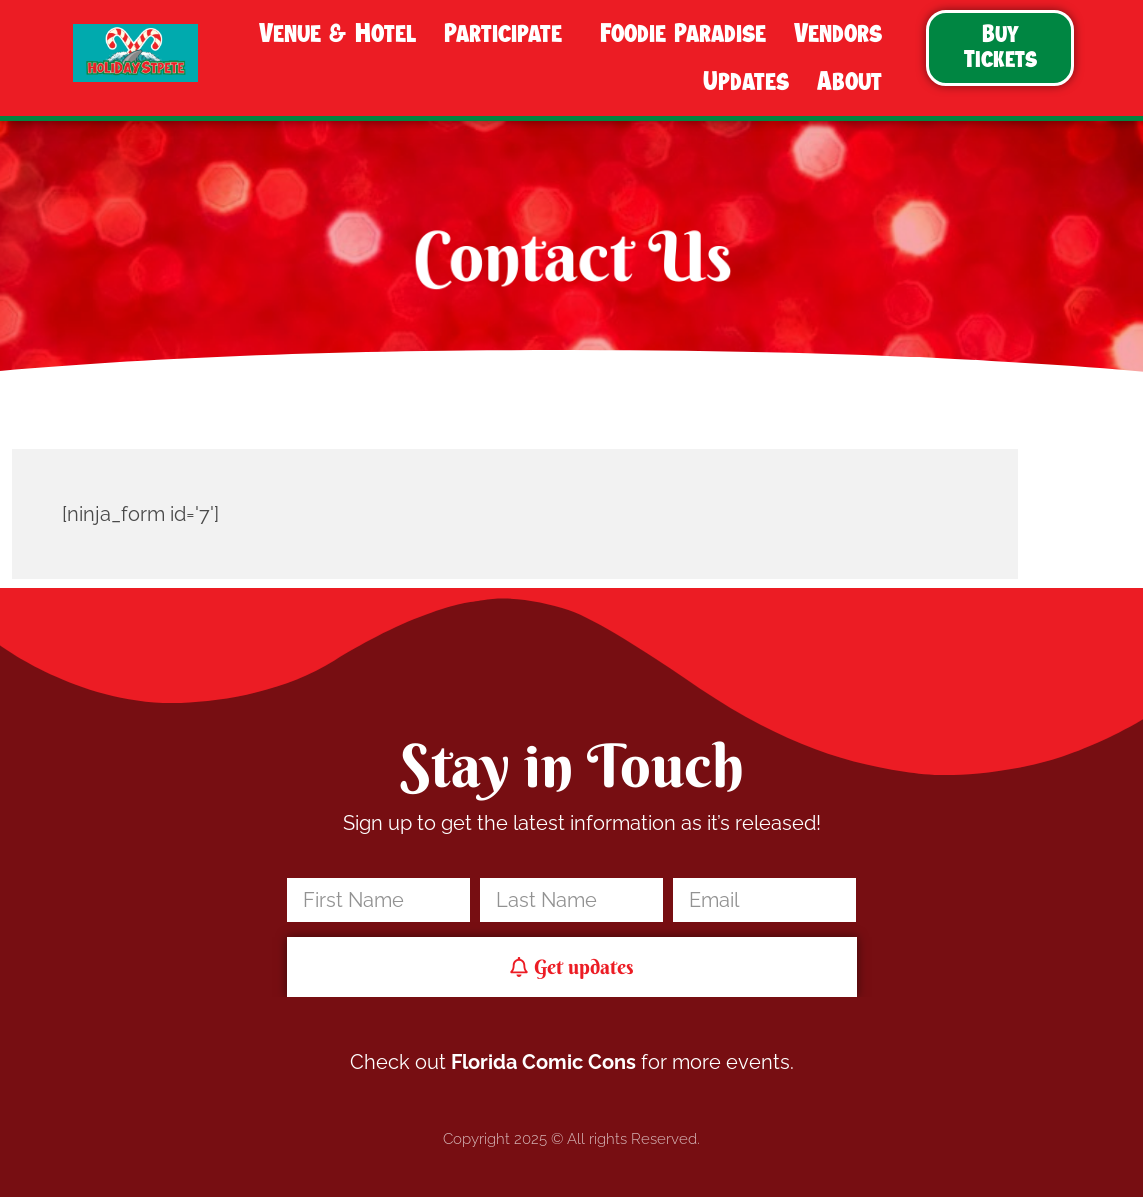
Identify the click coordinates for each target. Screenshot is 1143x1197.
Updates (746, 82)
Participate (508, 34)
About (854, 82)
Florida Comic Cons (543, 1062)
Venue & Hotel (337, 34)
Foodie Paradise (683, 34)
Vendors (843, 34)
